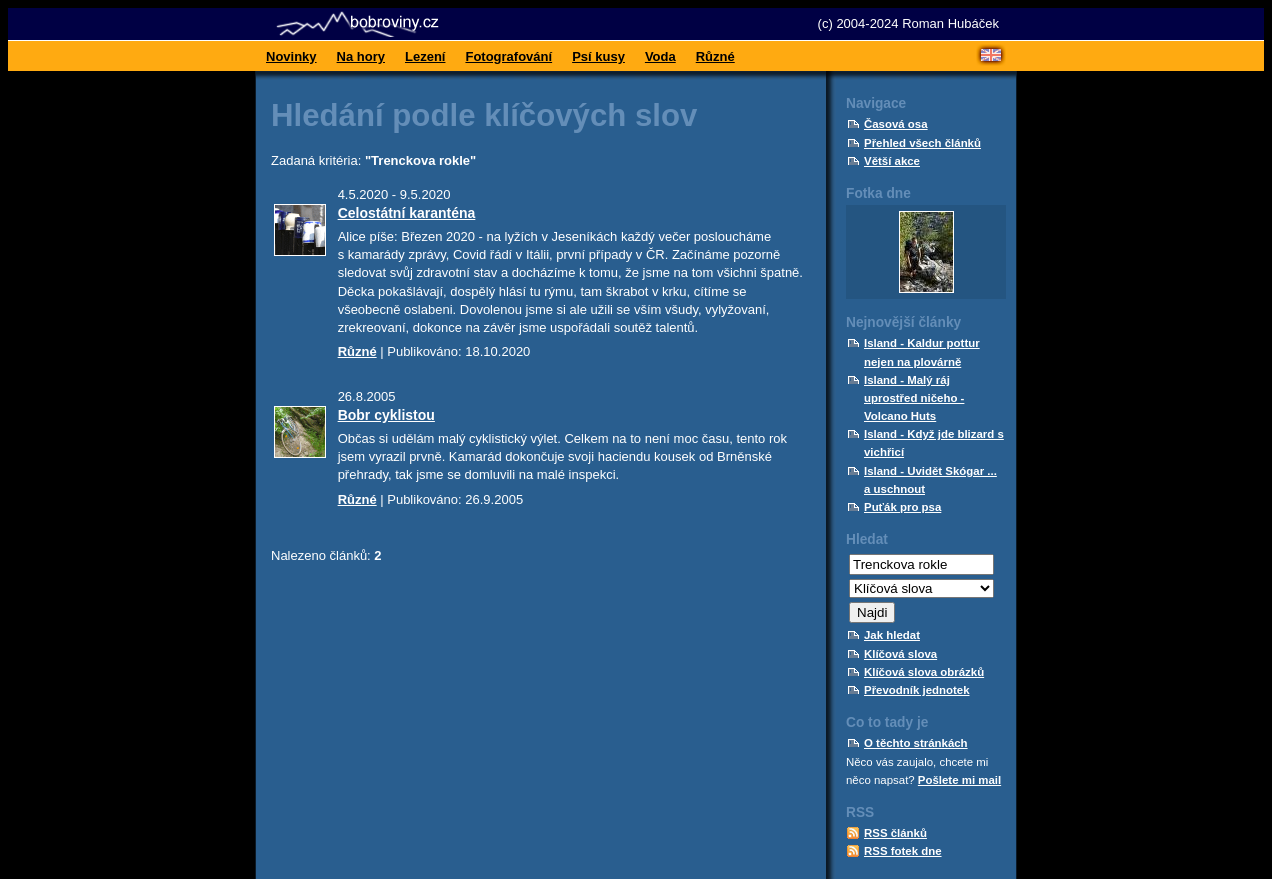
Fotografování (508, 56)
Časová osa (896, 124)
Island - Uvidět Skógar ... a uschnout (930, 480)
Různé (715, 56)
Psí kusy (598, 56)
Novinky (291, 56)
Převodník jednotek (917, 690)
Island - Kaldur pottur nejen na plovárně (922, 352)
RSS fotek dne (903, 851)
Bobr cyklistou (386, 415)
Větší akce (892, 161)
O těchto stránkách (916, 743)
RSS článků (895, 833)
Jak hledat (892, 635)
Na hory (361, 56)
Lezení (425, 56)
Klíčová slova (900, 654)
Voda (660, 56)
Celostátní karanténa (407, 213)
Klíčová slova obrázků (924, 672)
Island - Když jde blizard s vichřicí (934, 443)
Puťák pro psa (902, 507)
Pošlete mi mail (959, 780)
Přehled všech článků (922, 143)
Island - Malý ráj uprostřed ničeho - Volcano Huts (914, 398)
